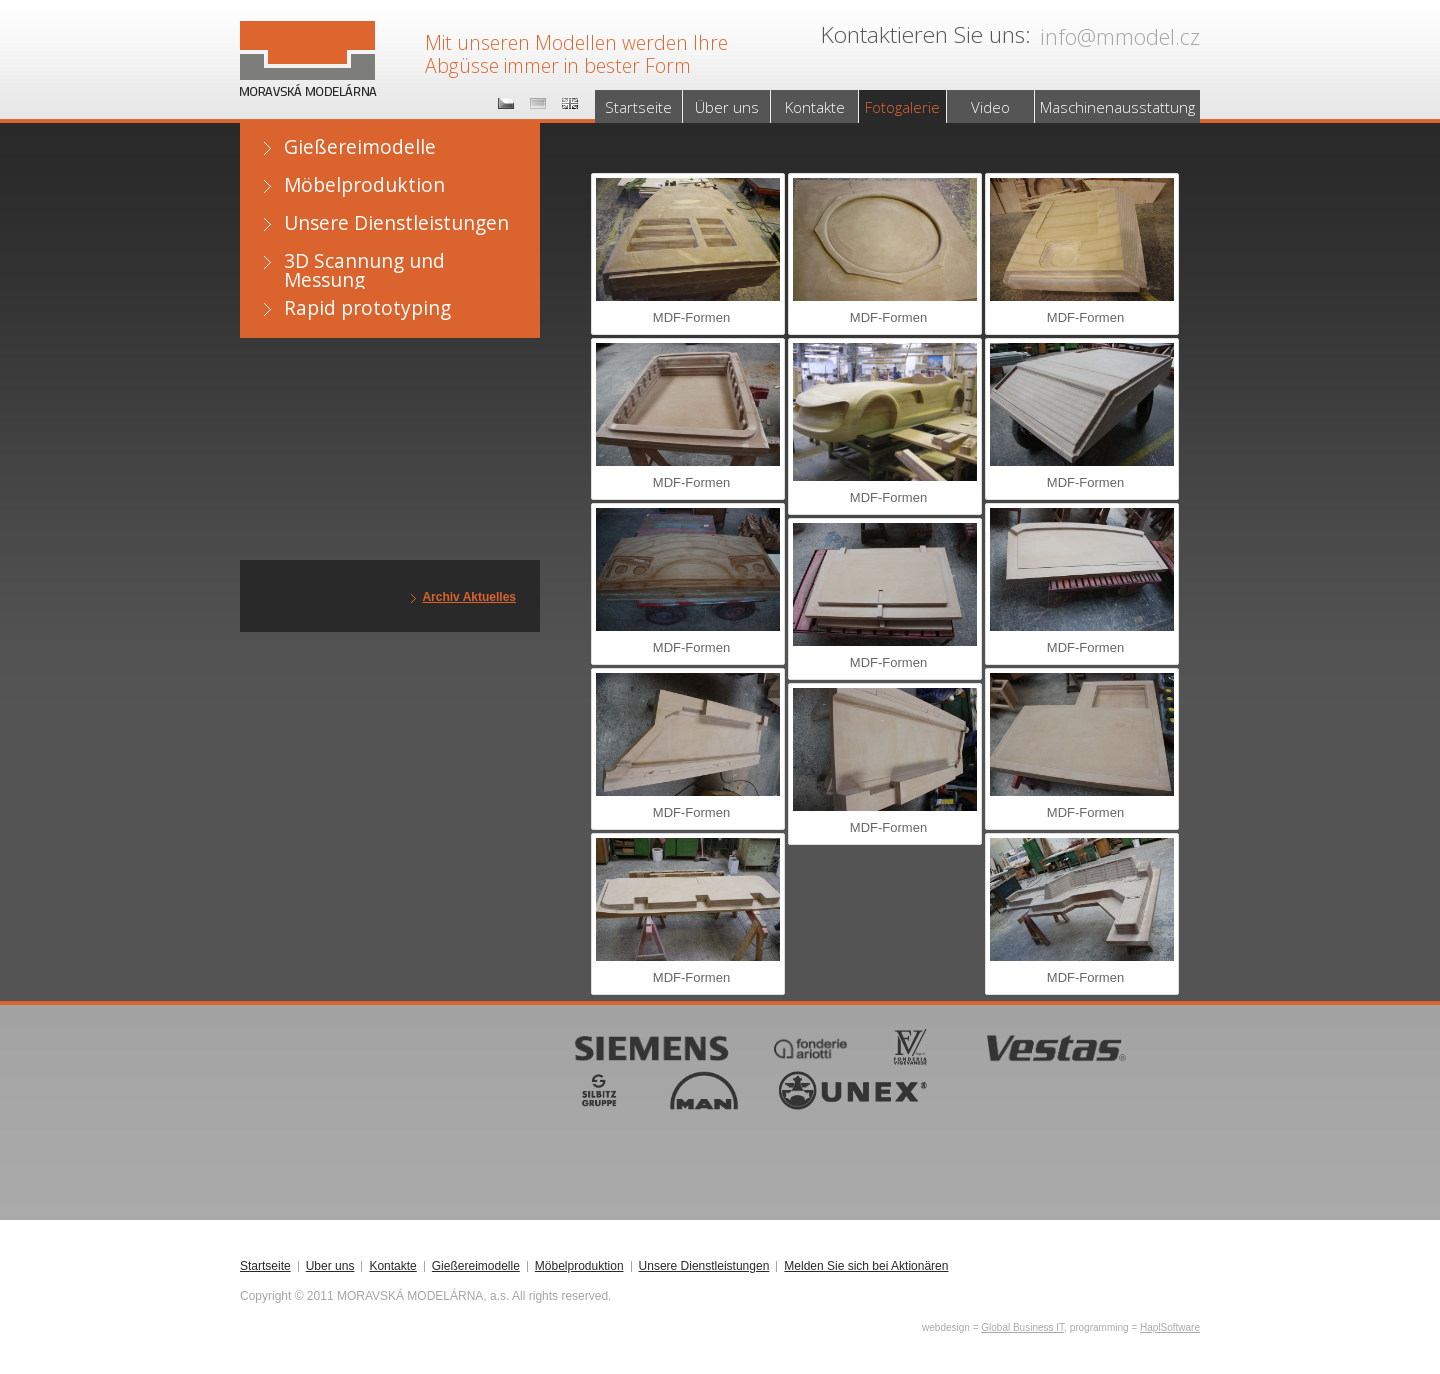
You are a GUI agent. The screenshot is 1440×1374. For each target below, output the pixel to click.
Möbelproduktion (364, 184)
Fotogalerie (902, 107)
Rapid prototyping (367, 307)
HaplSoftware (1170, 1327)
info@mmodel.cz (1120, 36)
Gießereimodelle (360, 146)
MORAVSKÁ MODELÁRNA (304, 41)
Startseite (638, 107)
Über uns (727, 107)
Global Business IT (1022, 1327)
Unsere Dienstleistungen (396, 222)
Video (990, 107)
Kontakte (815, 107)
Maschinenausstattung (1117, 107)
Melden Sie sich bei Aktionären (866, 1266)
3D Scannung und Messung (364, 268)
